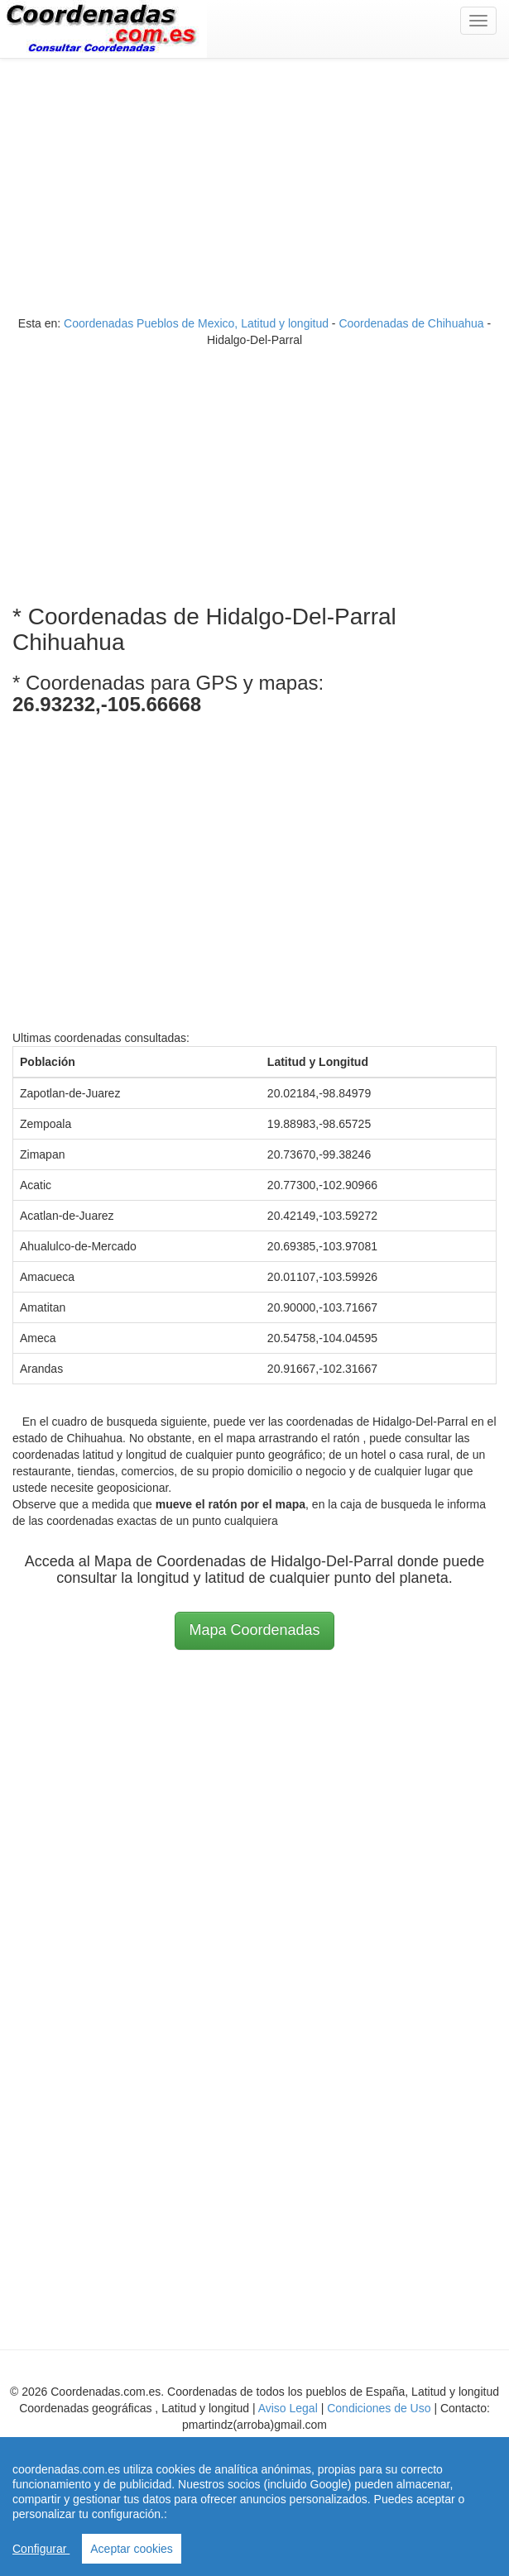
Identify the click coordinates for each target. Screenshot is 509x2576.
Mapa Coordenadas (254, 1630)
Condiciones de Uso (378, 2408)
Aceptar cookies (131, 2548)
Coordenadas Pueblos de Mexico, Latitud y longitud (196, 323)
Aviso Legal (288, 2408)
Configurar (41, 2548)
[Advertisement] (255, 191)
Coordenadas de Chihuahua (411, 323)
